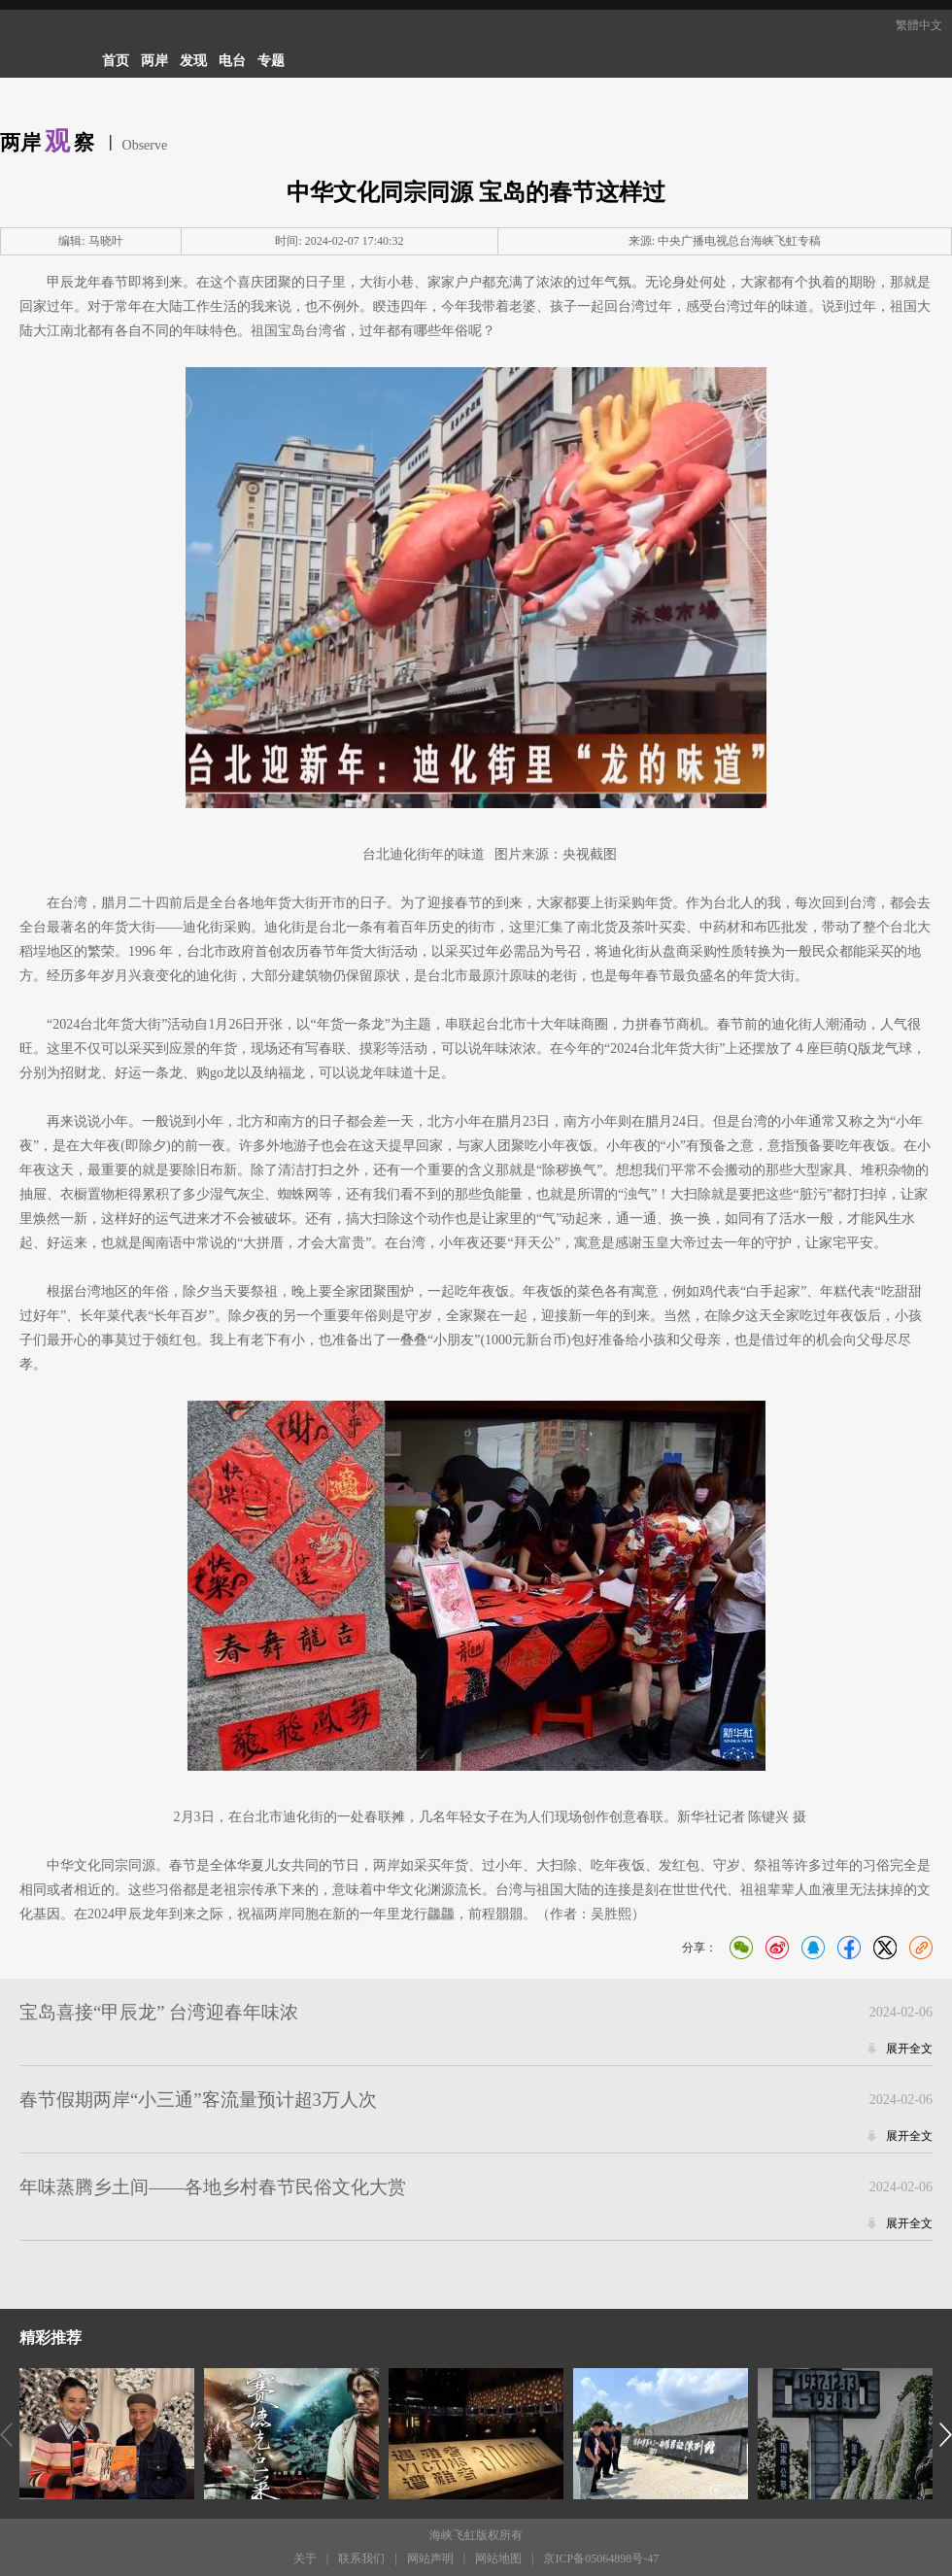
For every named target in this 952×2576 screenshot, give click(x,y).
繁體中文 (919, 25)
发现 (193, 60)
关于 (305, 2558)
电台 (232, 60)
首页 (115, 60)
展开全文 (909, 2048)
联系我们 (361, 2558)
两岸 (154, 60)
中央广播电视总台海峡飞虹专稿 (739, 241)
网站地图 (498, 2558)
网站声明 (430, 2558)
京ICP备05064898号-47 (601, 2558)
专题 (271, 60)
